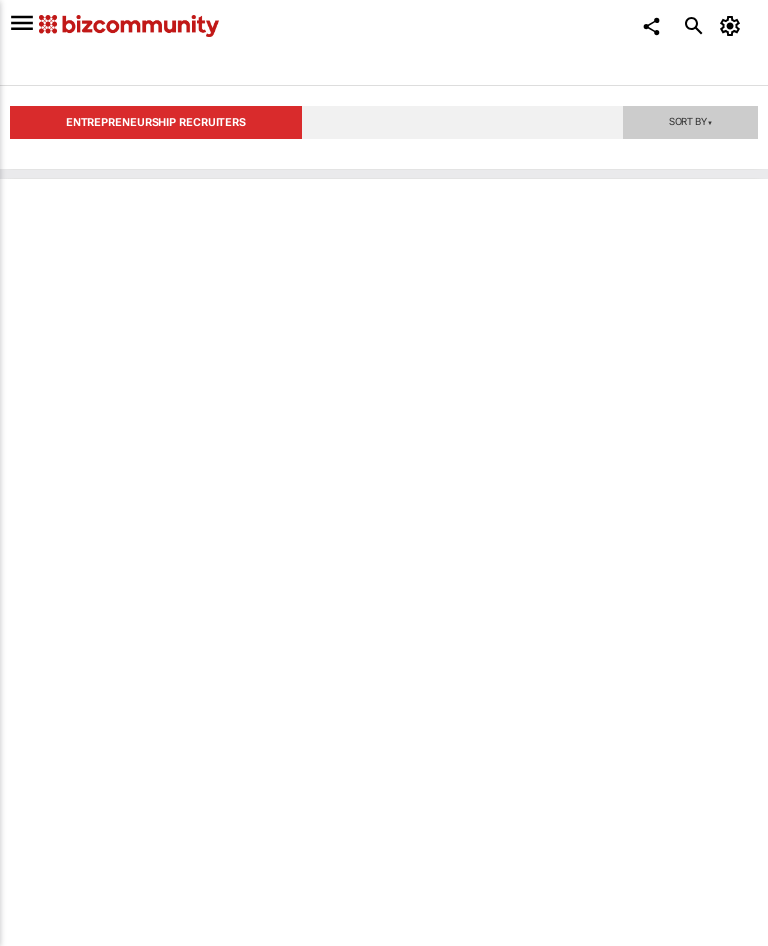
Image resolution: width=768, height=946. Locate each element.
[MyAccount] (733, 26)
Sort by (691, 121)
